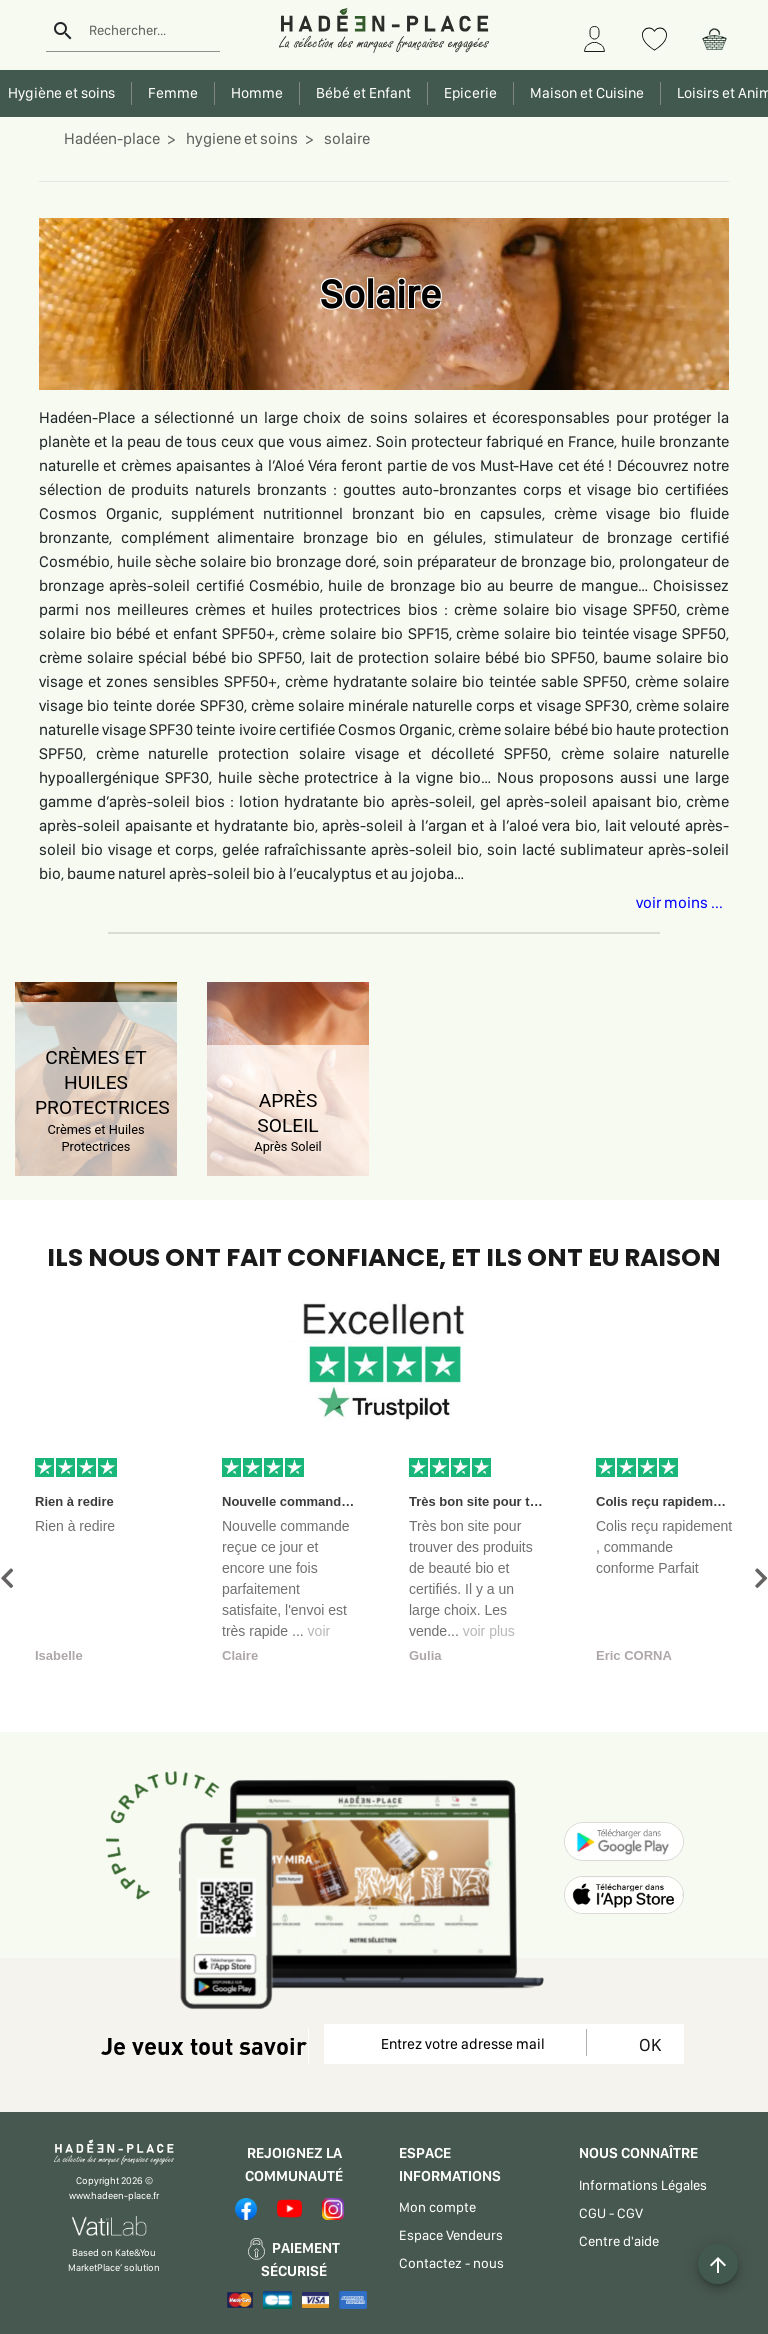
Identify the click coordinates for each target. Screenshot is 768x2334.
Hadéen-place (112, 138)
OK (646, 2044)
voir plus (489, 1631)
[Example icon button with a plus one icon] (718, 2264)
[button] (7, 1578)
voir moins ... (679, 902)
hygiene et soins (240, 138)
